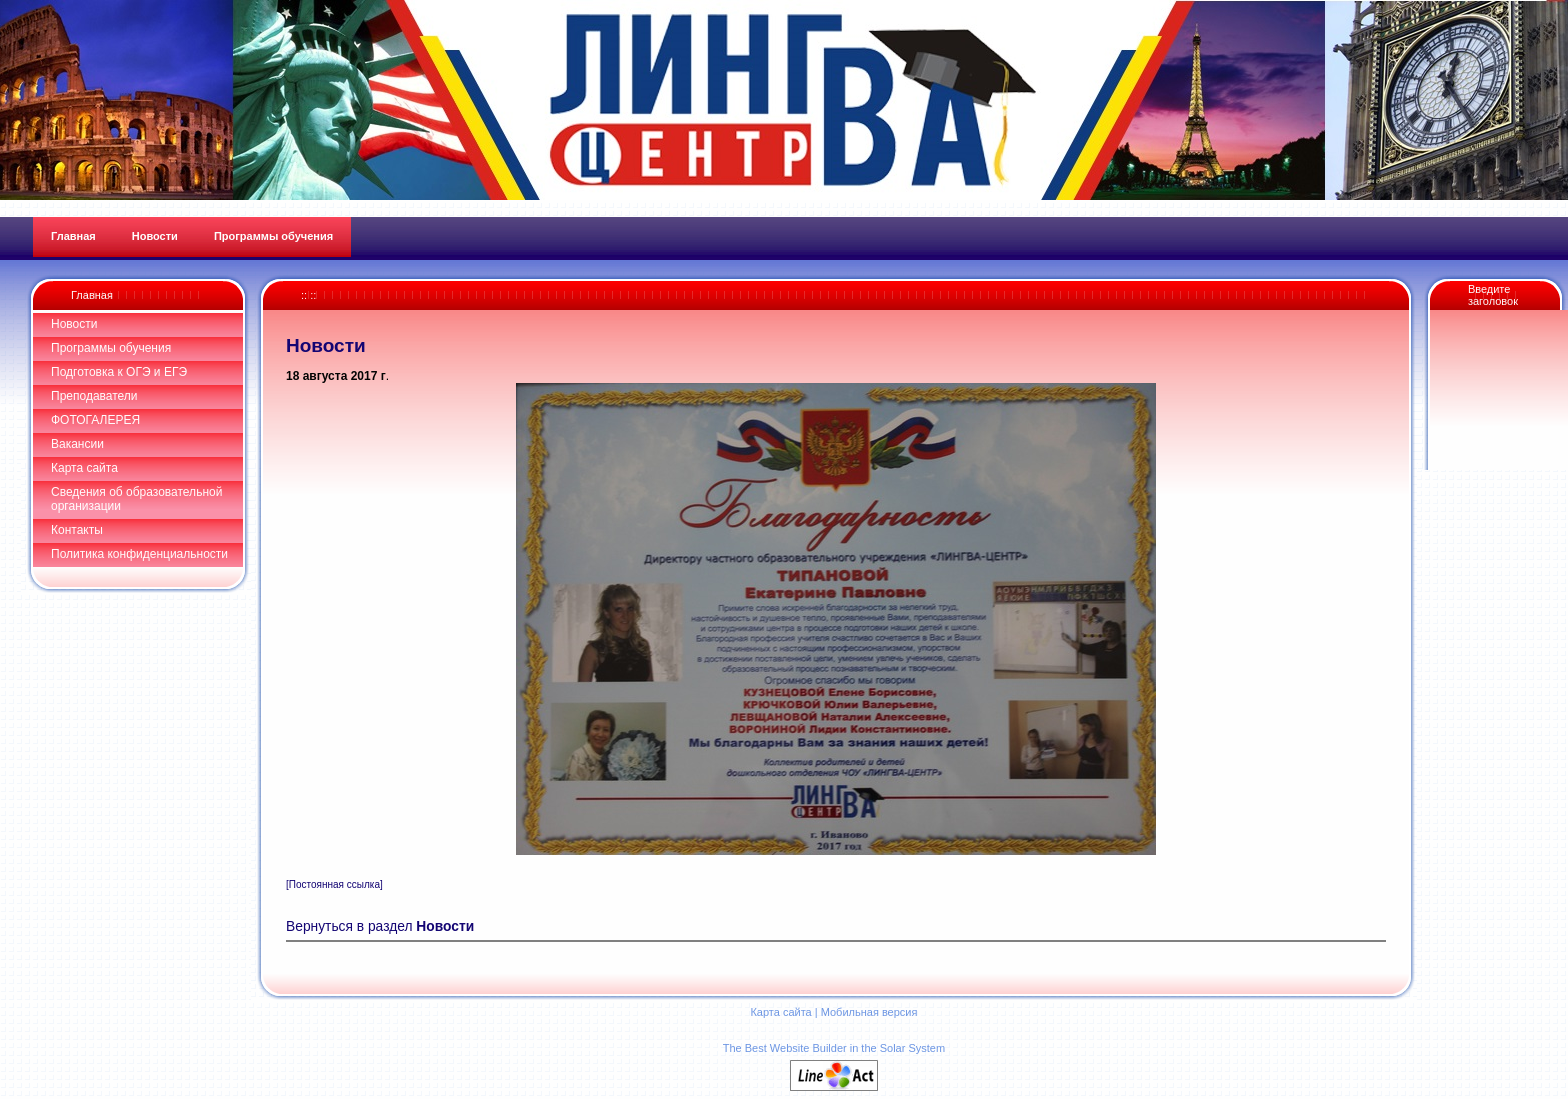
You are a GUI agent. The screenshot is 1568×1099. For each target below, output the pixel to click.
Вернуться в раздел (380, 926)
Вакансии (77, 444)
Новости (74, 324)
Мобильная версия (869, 1012)
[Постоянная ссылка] (334, 884)
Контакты (77, 530)
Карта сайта (84, 468)
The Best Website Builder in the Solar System (834, 1048)
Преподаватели (94, 396)
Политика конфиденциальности (139, 554)
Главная (92, 295)
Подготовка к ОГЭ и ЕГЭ (119, 372)
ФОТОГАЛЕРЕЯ (95, 420)
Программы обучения (111, 348)
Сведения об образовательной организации (136, 499)
